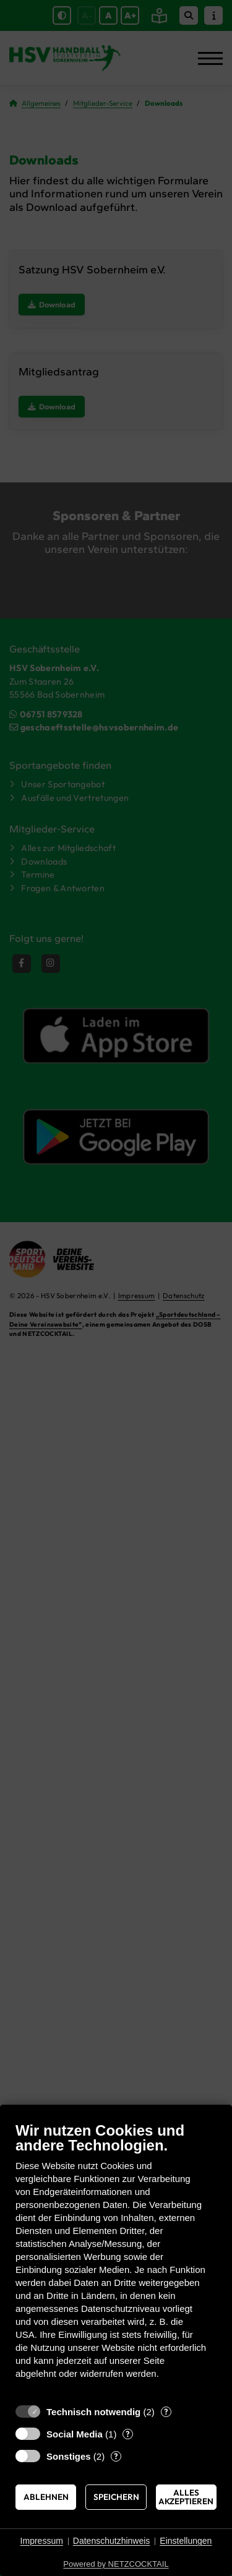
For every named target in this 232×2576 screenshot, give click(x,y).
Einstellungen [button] (186, 2541)
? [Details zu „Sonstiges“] (116, 2456)
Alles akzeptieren (185, 2497)
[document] (116, 2259)
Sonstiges (68, 2456)
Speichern (116, 2496)
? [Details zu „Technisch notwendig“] (166, 2411)
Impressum (41, 2541)
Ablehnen (46, 2496)
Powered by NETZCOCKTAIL (115, 2564)
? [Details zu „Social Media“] (128, 2434)
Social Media (74, 2434)
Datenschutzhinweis (111, 2541)
